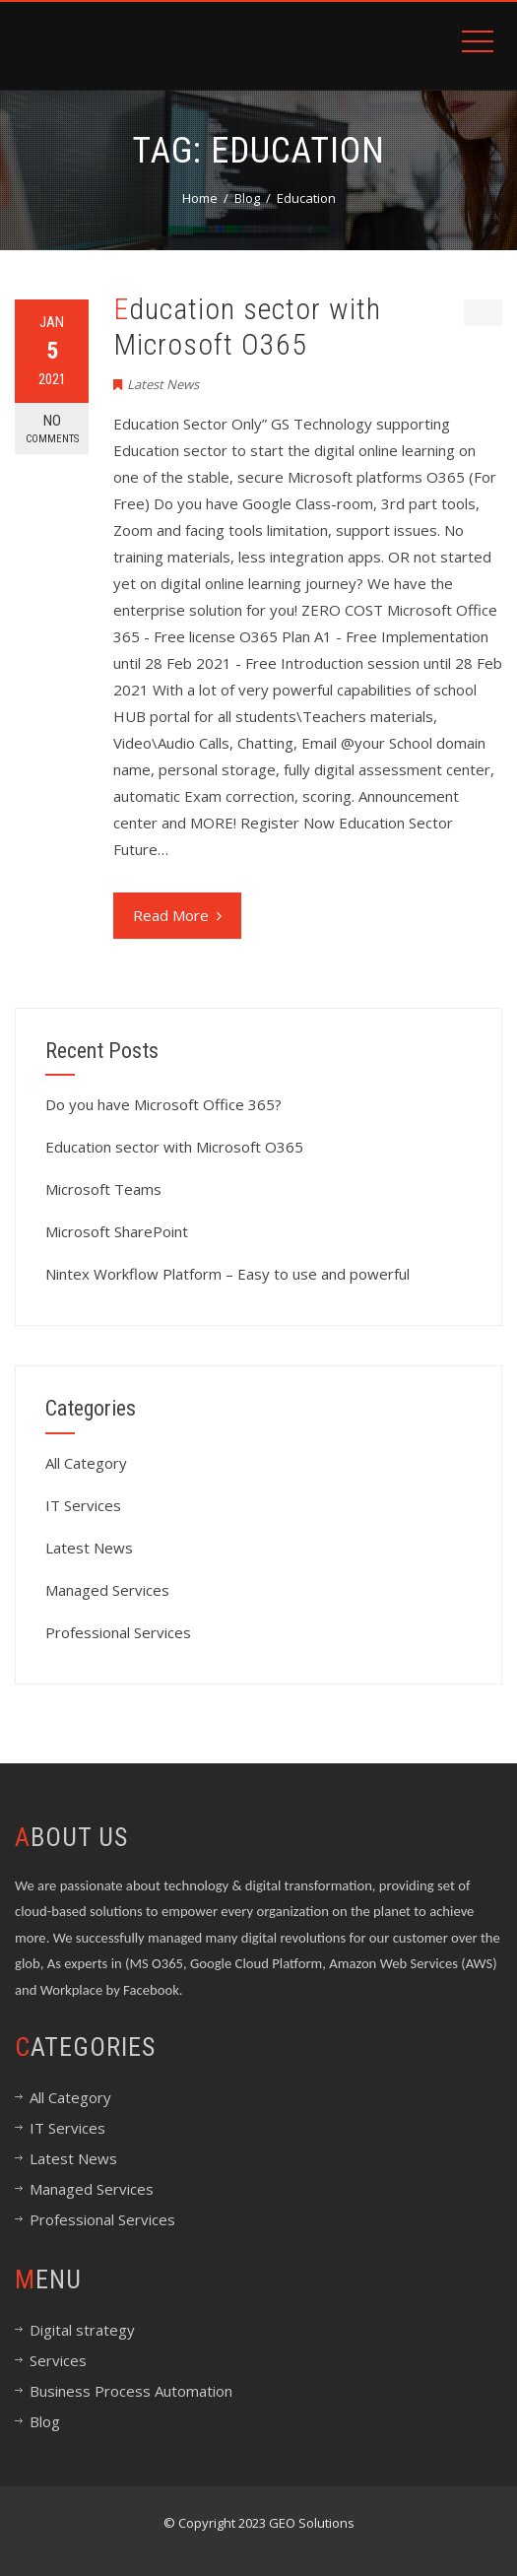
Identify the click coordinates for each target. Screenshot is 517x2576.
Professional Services (118, 1632)
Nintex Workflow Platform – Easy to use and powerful (227, 1274)
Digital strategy (82, 2330)
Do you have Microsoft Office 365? (163, 1104)
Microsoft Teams (103, 1189)
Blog (45, 2421)
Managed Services (107, 1590)
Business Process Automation (131, 2391)
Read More (177, 915)
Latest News (163, 384)
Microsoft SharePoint (116, 1231)
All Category (86, 1463)
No (52, 429)
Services (58, 2360)
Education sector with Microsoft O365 (247, 327)
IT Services (83, 1505)
